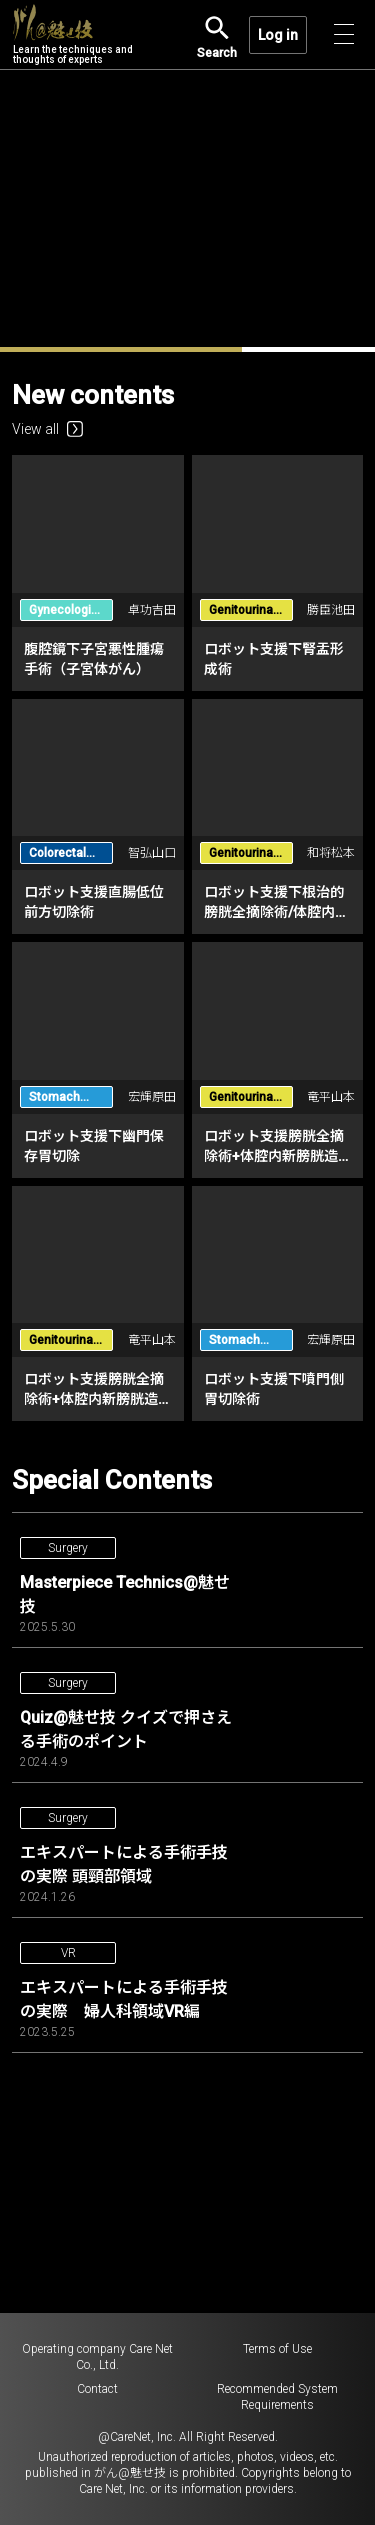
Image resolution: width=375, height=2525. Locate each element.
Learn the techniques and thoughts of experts (73, 35)
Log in (278, 35)
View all (47, 429)
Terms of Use (277, 2349)
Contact (97, 2389)
